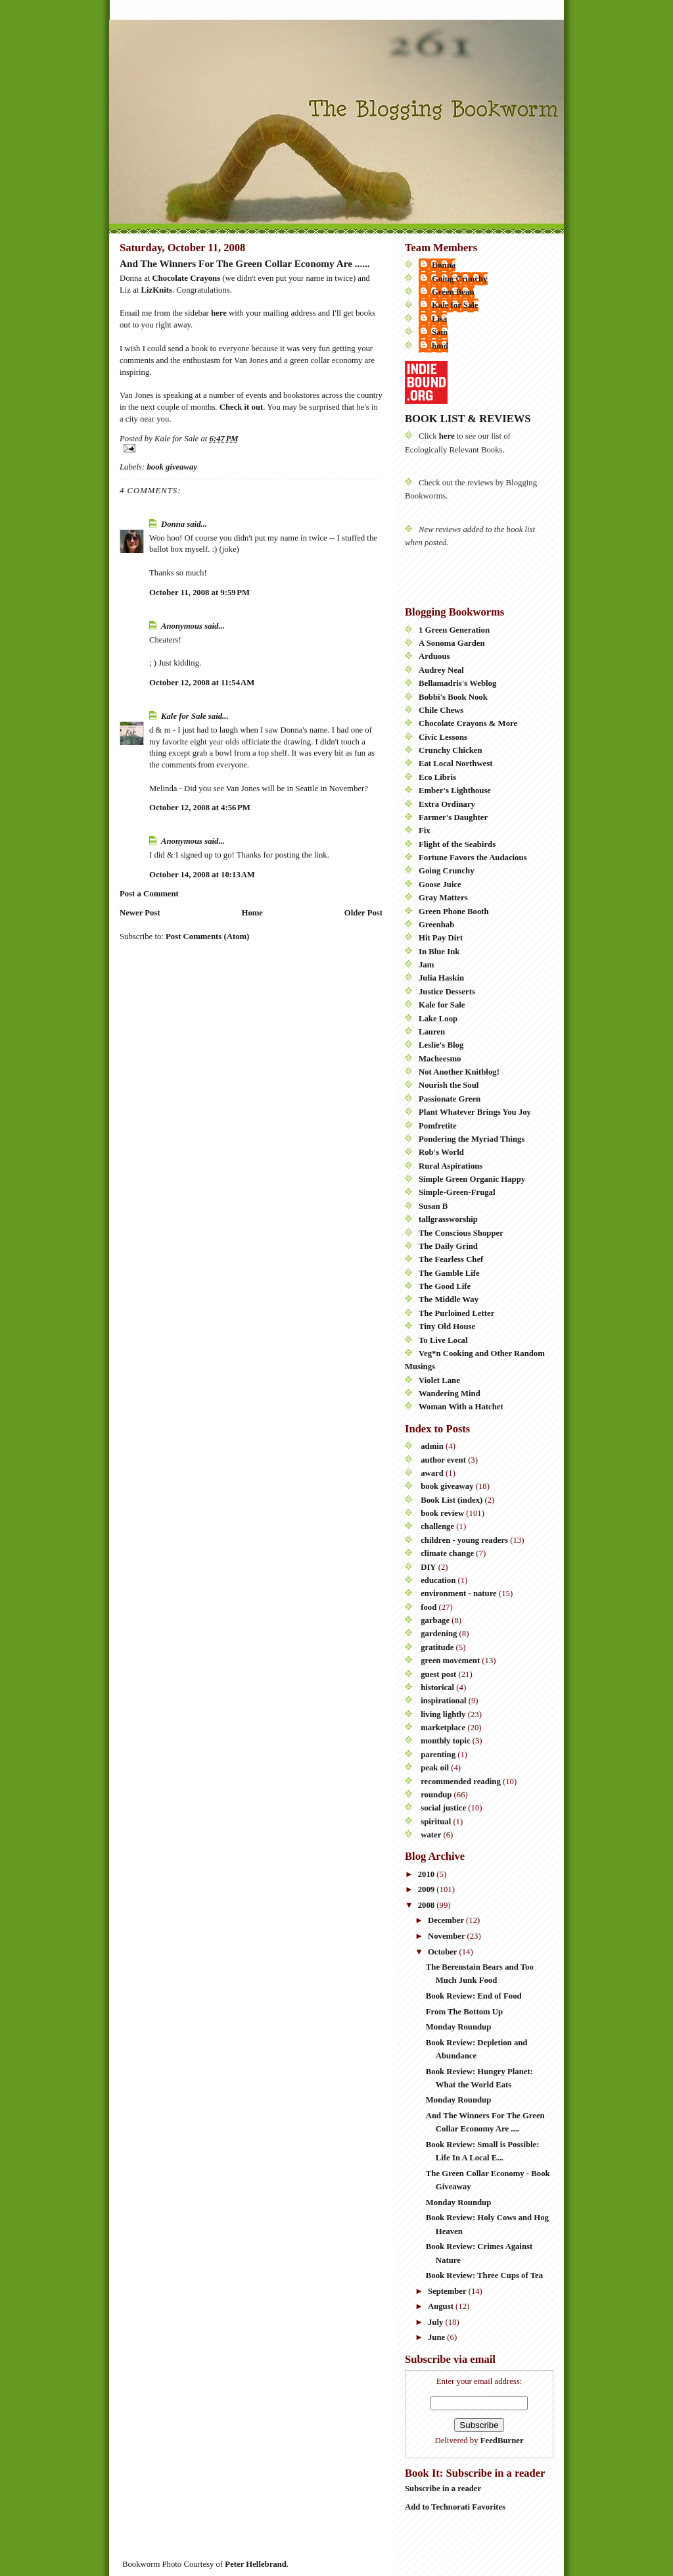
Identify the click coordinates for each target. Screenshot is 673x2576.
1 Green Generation (454, 630)
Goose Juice (440, 884)
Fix (424, 830)
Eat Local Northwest (455, 763)
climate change (447, 1553)
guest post (438, 1674)
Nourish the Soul (448, 1085)
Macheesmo (440, 1058)
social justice (443, 1807)
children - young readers (464, 1540)
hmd (440, 346)
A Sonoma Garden (451, 643)
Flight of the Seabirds (457, 844)
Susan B (433, 1206)
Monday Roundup (458, 2026)
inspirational (443, 1700)
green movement (450, 1660)
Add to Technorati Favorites (455, 2507)
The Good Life (445, 1286)
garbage (435, 1620)
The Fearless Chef (451, 1259)
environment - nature (459, 1593)
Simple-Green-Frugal (457, 1192)
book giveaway (172, 467)
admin (432, 1446)
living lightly (443, 1714)
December (447, 1920)
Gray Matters (443, 897)
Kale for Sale (183, 716)
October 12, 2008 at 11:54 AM (201, 682)
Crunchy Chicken (450, 750)
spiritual (436, 1821)
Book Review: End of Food (474, 1996)
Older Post (363, 912)
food (428, 1607)
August (441, 2306)
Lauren (432, 1031)
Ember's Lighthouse (455, 790)
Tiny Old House (447, 1326)
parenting (438, 1754)
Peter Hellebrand (255, 2564)
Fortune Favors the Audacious (473, 857)
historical (437, 1687)
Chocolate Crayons (186, 278)
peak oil (435, 1767)
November (447, 1936)
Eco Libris (437, 777)
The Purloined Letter (456, 1313)
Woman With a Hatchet (461, 1406)
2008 (427, 1905)
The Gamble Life (449, 1273)
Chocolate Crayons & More (468, 723)
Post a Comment (149, 893)
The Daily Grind (448, 1246)
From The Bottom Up (464, 2011)
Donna (173, 524)
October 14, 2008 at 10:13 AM (202, 874)
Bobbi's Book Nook (453, 697)
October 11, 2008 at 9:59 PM (199, 592)
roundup (436, 1794)
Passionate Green (449, 1099)
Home (252, 912)
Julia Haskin (441, 978)
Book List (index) (451, 1500)
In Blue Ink (439, 951)
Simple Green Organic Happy (472, 1179)
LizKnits (156, 290)
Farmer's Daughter (453, 817)
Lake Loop (438, 1018)
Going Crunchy (460, 278)
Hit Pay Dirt (441, 937)
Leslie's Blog (441, 1045)
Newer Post (140, 912)
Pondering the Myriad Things (471, 1139)
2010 (427, 1874)
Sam (440, 332)
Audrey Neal (441, 670)
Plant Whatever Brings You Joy (475, 1112)
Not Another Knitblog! (459, 1072)
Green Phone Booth (454, 911)
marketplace (443, 1727)
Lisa (439, 319)
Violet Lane (439, 1380)
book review (442, 1513)
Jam (426, 964)
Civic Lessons (443, 737)
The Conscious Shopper (461, 1233)
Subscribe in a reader (443, 2488)
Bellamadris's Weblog (457, 683)
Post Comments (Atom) (207, 936)
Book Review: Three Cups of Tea (484, 2275)
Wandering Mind (449, 1393)
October (443, 1951)
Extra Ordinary (447, 804)
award (432, 1473)
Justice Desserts (447, 991)
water (431, 1834)
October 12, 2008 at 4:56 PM (199, 807)
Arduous (434, 656)
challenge (437, 1526)
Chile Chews (441, 710)
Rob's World (441, 1152)
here (219, 313)
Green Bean (453, 292)
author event (443, 1460)
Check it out (242, 407)
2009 (427, 1889)
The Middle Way (448, 1299)
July (437, 2322)
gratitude (437, 1647)
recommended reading (461, 1781)
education (438, 1580)
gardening (439, 1633)
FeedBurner (502, 2440)
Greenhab (436, 924)
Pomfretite (438, 1125)
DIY (428, 1567)
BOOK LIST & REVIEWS (467, 418)
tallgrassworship (448, 1219)
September (448, 2291)
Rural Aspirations (450, 1166)
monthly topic (445, 1740)
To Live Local (443, 1340)
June (437, 2337)
